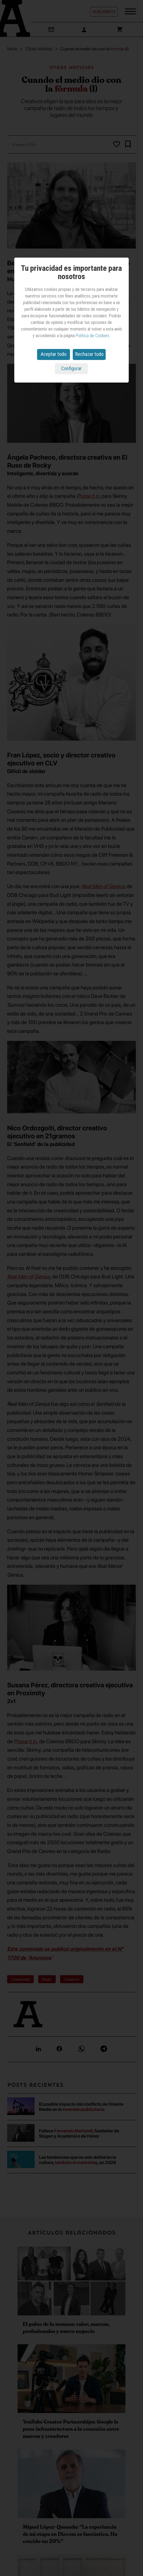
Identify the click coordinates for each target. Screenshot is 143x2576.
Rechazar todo (89, 354)
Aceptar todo (53, 354)
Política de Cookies (92, 335)
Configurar (71, 368)
